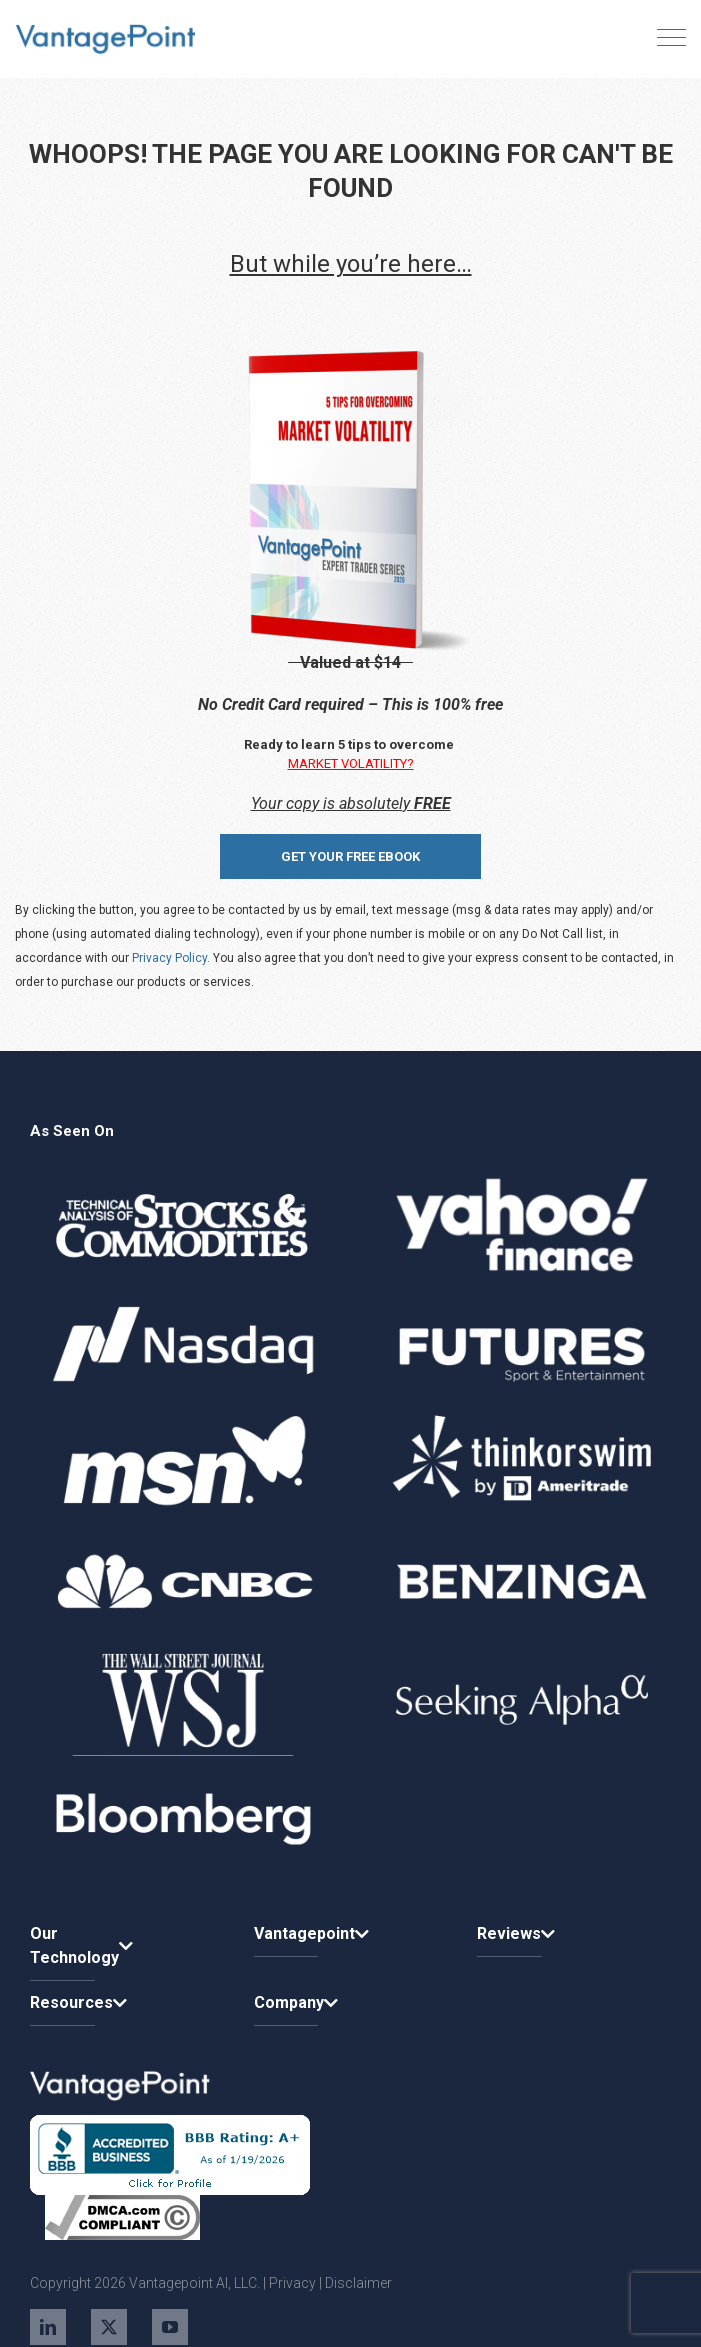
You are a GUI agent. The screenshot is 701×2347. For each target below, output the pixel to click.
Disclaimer (358, 2283)
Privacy (292, 2283)
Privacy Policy (169, 958)
